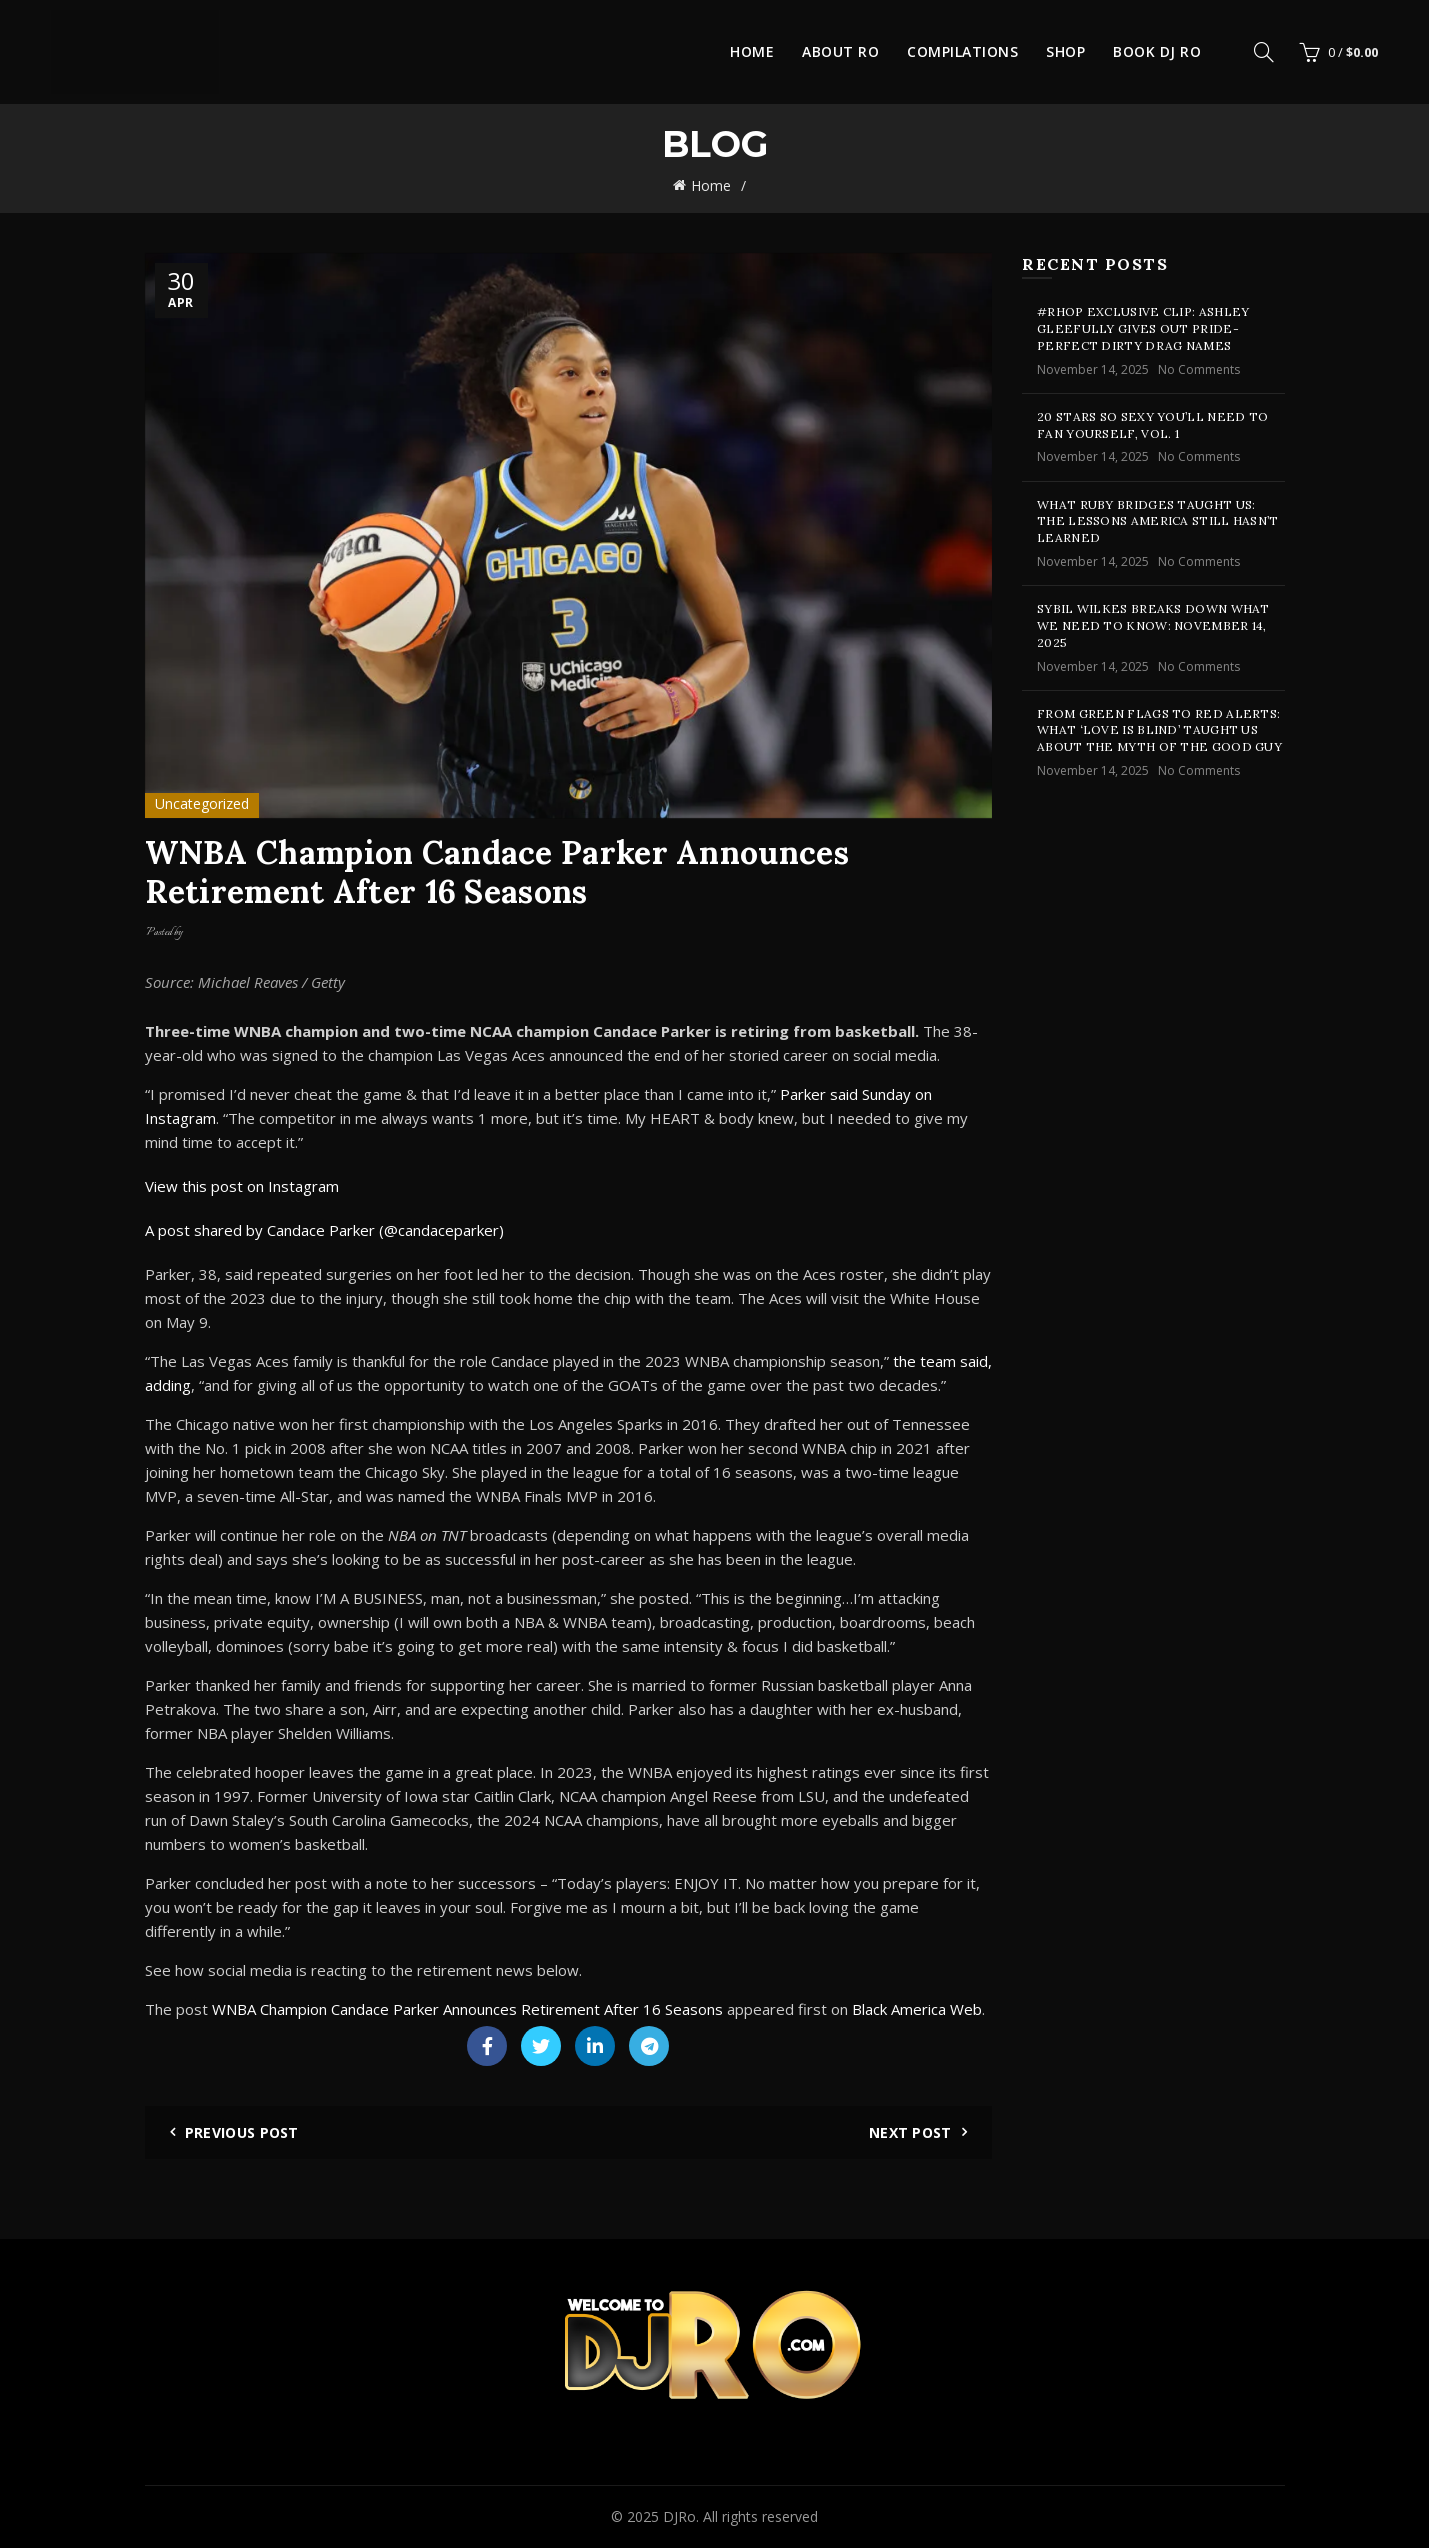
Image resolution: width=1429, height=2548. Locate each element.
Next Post (910, 2132)
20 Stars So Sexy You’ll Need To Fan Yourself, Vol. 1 (1152, 425)
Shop (1065, 51)
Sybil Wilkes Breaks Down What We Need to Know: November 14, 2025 (1153, 625)
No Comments (1199, 369)
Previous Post (242, 2132)
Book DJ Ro (1157, 51)
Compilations (962, 51)
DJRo (679, 2516)
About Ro (840, 51)
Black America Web (917, 2009)
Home (752, 51)
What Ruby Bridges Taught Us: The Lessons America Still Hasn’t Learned (1158, 521)
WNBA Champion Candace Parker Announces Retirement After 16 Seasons (467, 2009)
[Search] (1264, 52)
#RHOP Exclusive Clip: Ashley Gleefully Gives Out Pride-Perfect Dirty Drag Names (1143, 328)
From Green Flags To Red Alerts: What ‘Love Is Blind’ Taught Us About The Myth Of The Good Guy (1159, 730)
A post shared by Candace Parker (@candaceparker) (324, 1230)
